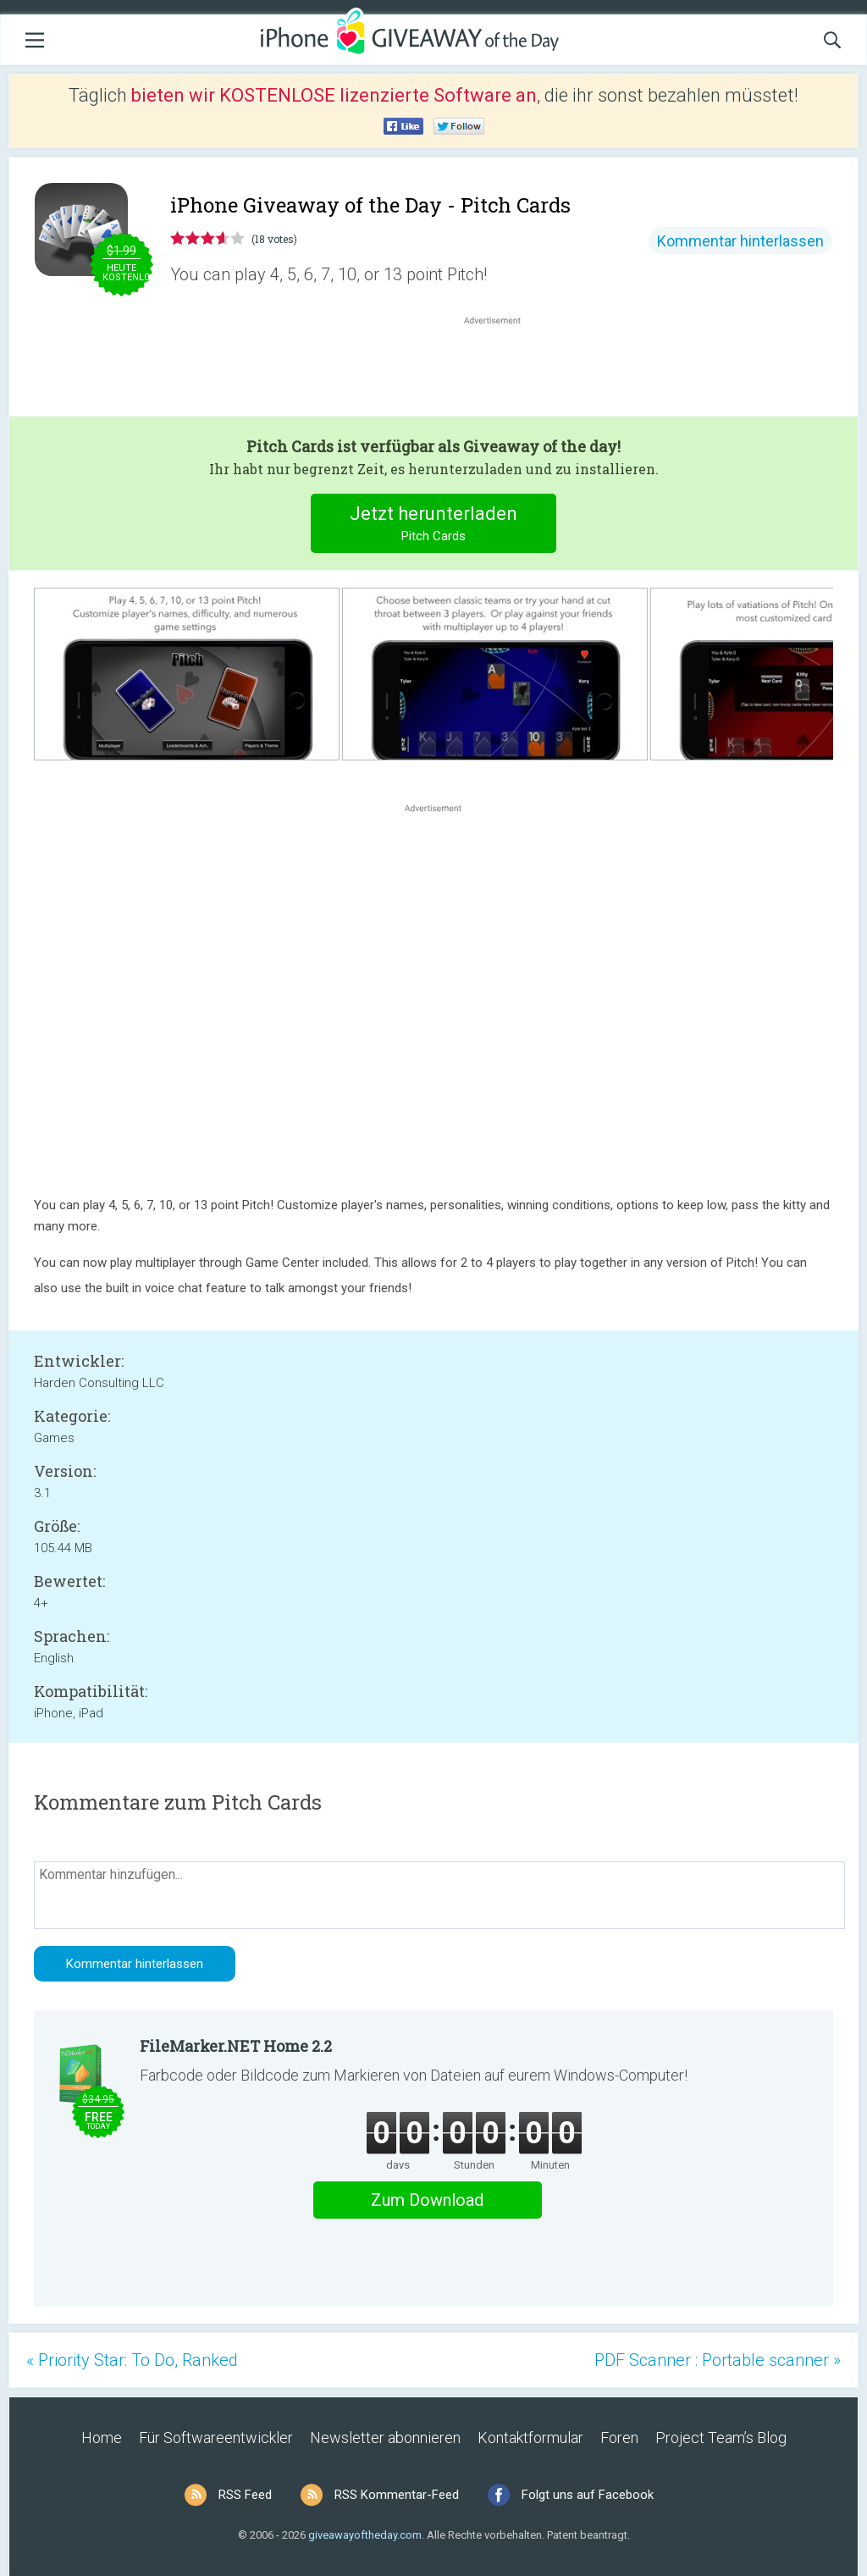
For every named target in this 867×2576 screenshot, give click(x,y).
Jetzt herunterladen (433, 525)
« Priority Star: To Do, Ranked (132, 2360)
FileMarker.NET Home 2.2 (236, 2046)
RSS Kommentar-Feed (396, 2494)
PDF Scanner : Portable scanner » (717, 2360)
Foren (619, 2437)
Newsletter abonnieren (385, 2437)
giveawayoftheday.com (365, 2535)
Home (101, 2437)
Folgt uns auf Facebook (588, 2494)
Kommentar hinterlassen (740, 241)
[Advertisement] (501, 369)
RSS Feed (245, 2494)
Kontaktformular (530, 2437)
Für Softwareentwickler (216, 2437)
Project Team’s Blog (721, 2437)
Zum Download (427, 2200)
